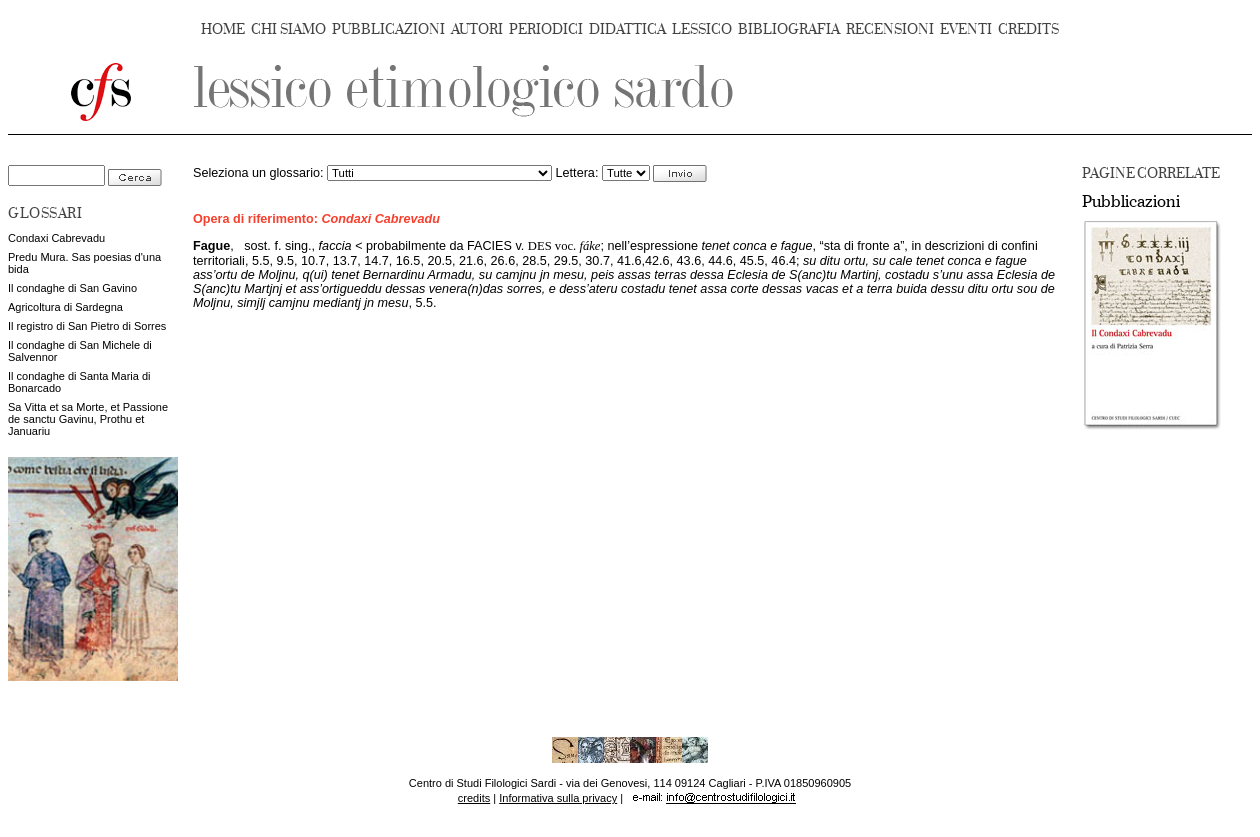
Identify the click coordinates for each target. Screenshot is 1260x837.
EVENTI (966, 29)
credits (474, 798)
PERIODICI (546, 29)
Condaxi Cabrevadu (56, 238)
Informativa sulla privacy (558, 798)
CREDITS (1028, 29)
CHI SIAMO (288, 29)
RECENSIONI (890, 29)
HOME (223, 29)
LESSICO (702, 29)
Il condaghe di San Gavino (72, 288)
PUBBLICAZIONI (388, 29)
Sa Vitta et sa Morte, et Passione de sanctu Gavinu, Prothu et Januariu (88, 419)
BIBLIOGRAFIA (789, 29)
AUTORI (477, 29)
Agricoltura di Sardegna (65, 307)
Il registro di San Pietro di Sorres (87, 326)
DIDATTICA (627, 29)
